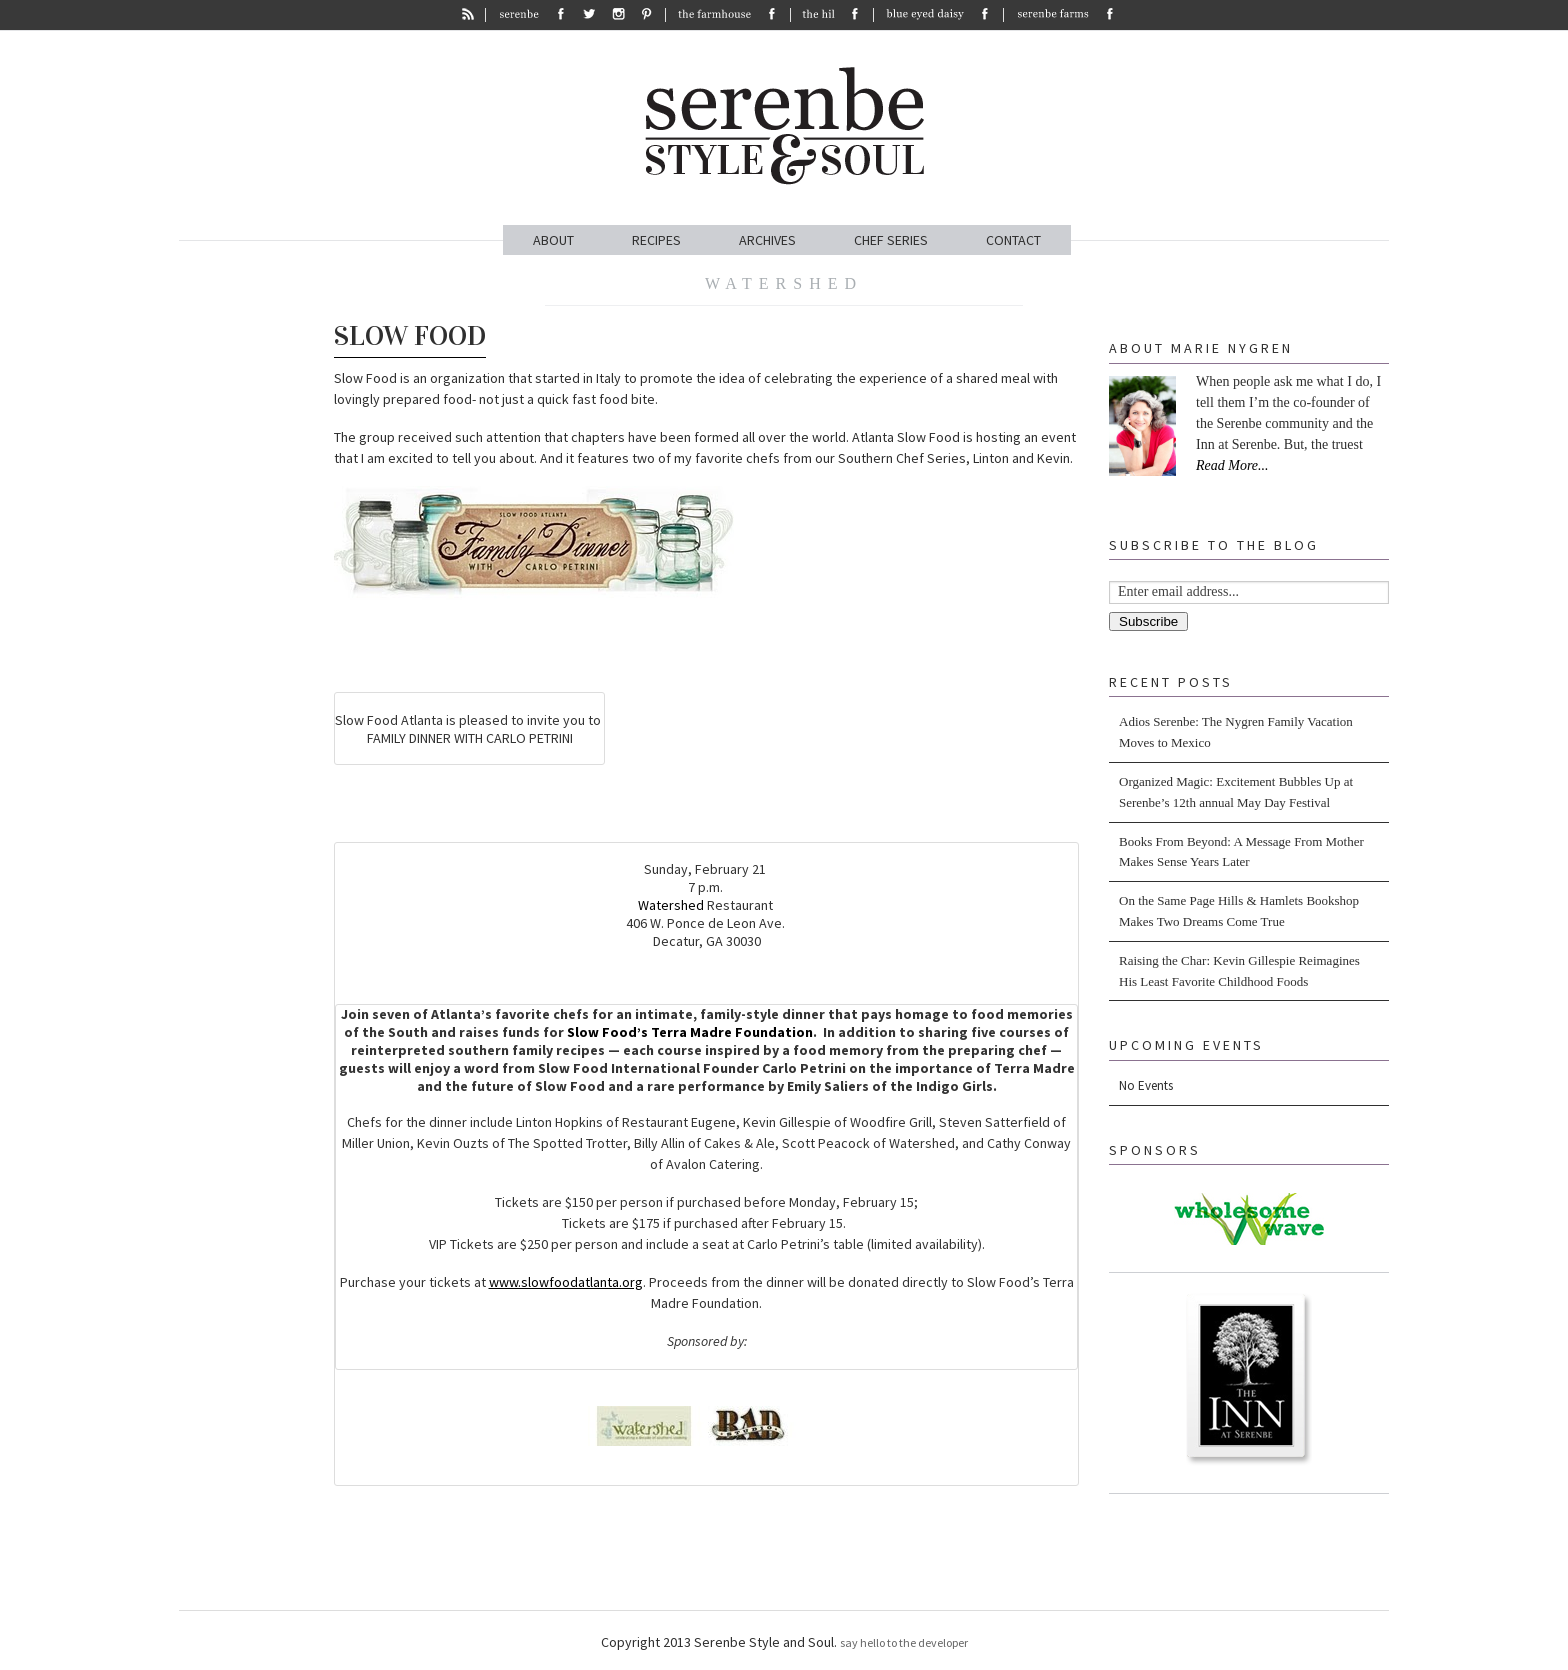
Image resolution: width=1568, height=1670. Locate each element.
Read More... (1232, 465)
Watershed (671, 905)
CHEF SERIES (891, 240)
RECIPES (656, 240)
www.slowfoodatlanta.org (566, 1282)
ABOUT (553, 240)
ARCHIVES (767, 240)
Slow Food (410, 336)
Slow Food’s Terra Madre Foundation (690, 1032)
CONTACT (1013, 240)
